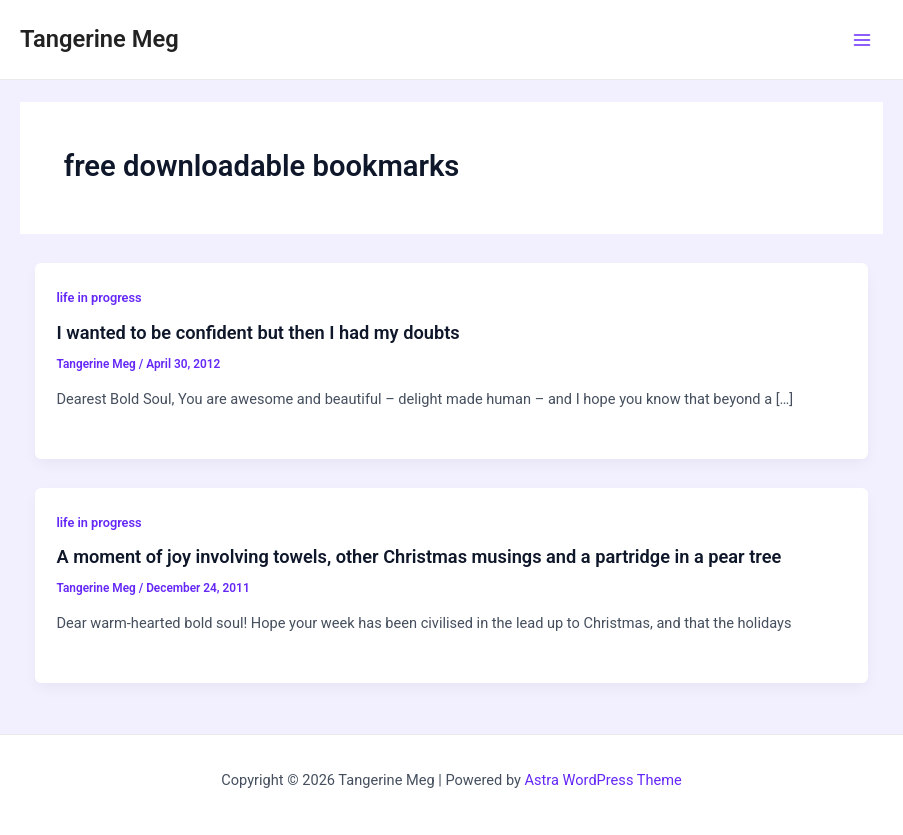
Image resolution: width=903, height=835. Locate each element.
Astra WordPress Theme (603, 780)
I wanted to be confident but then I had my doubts (257, 332)
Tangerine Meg (99, 39)
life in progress (98, 297)
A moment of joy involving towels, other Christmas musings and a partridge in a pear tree (418, 556)
